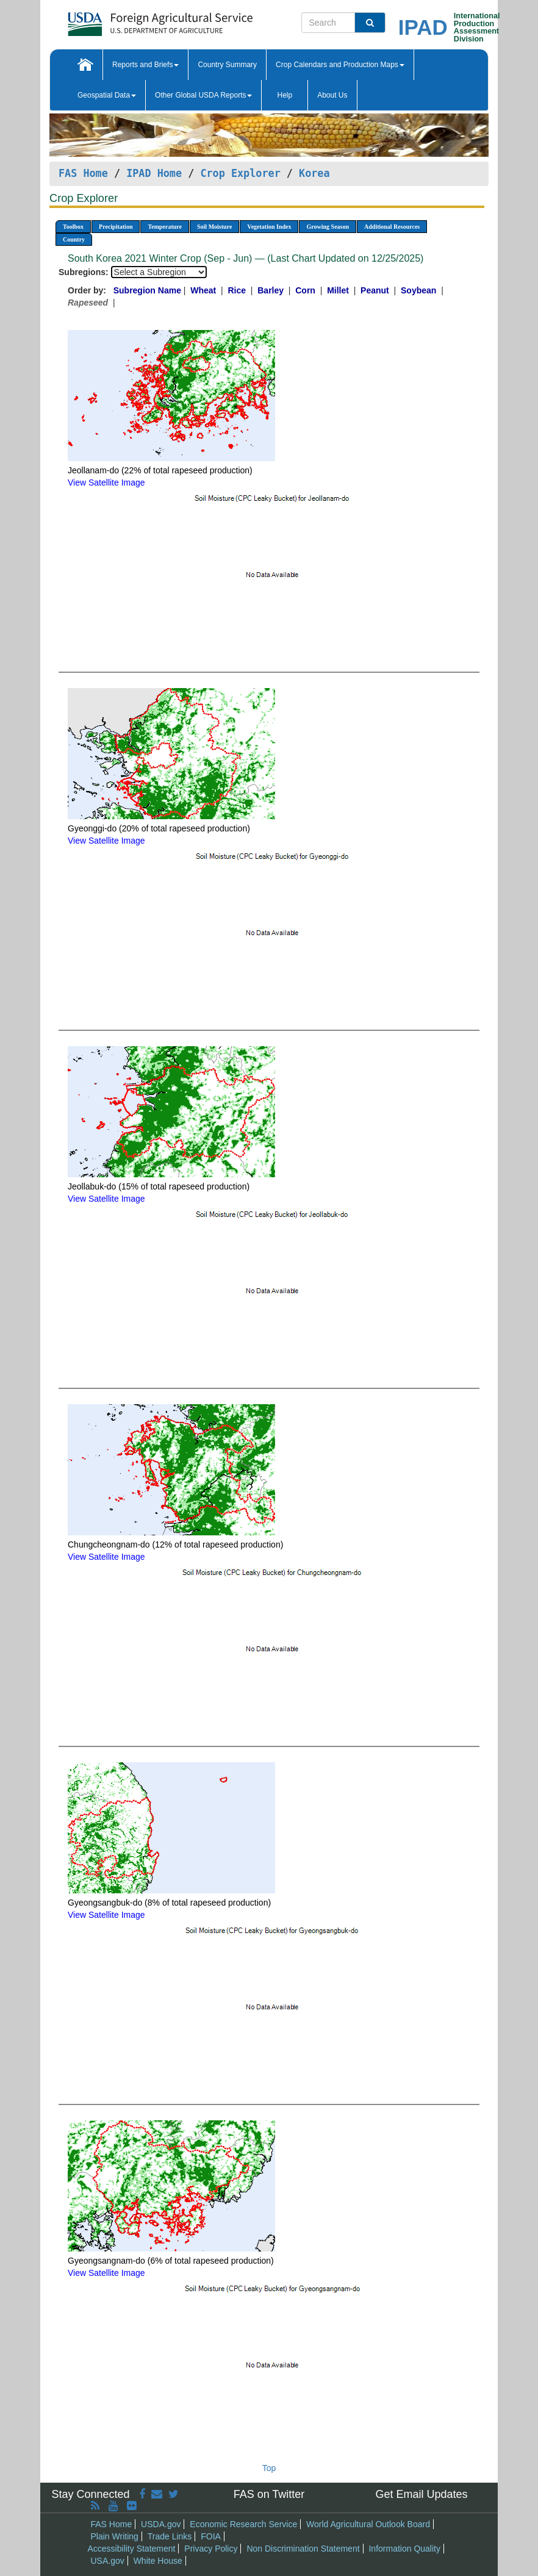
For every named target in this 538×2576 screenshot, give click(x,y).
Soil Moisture (214, 226)
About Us (332, 95)
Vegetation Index (269, 226)
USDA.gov (161, 2524)
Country (74, 239)
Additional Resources (392, 226)
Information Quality (404, 2548)
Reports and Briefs (145, 64)
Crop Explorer (240, 173)
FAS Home (83, 173)
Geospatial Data (106, 95)
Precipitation (115, 226)
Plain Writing (114, 2536)
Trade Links (170, 2536)
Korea (314, 173)
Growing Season (327, 226)
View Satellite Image (106, 482)
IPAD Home (154, 173)
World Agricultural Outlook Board (368, 2524)
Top (269, 2468)
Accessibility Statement (132, 2548)
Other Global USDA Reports (203, 95)
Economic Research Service (243, 2524)
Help (284, 95)
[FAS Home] (130, 19)
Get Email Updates (421, 2494)
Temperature (165, 226)
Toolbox (73, 226)
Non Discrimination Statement (302, 2548)
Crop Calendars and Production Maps (340, 64)
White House (158, 2561)
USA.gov (107, 2561)
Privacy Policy (210, 2548)
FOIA (211, 2536)
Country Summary (227, 64)
